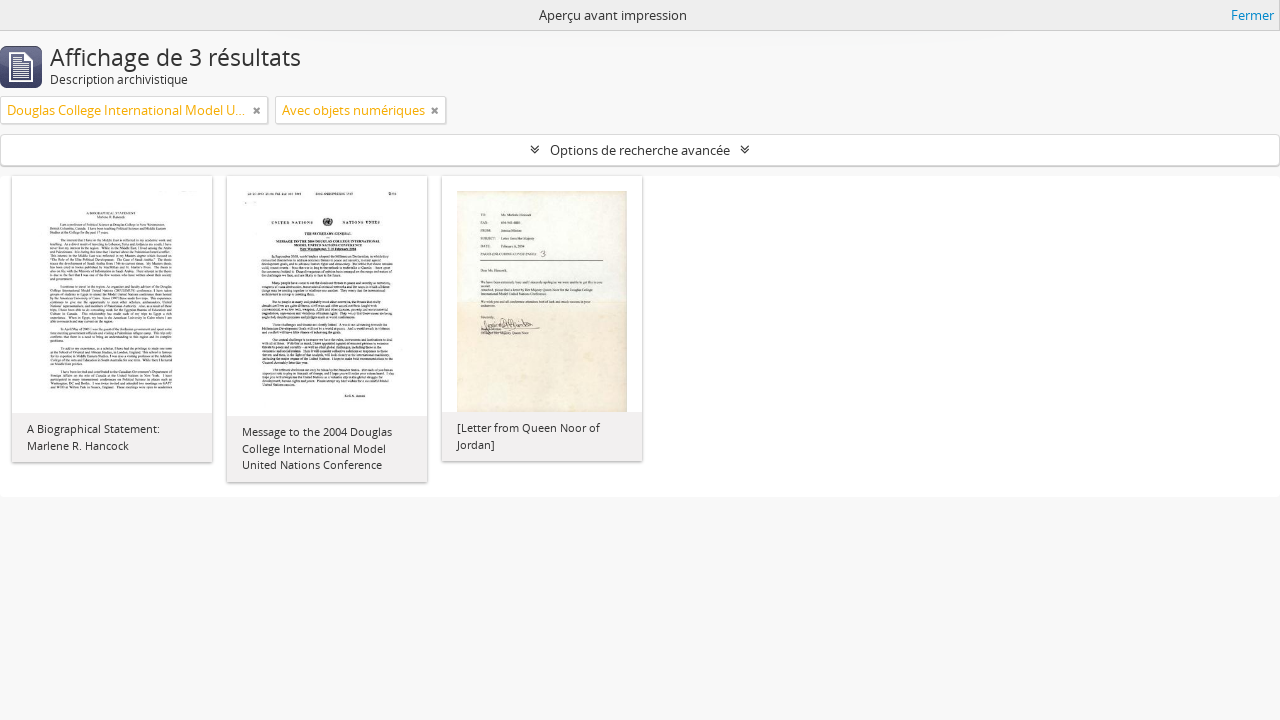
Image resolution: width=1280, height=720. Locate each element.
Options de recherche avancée (640, 150)
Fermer (1252, 15)
